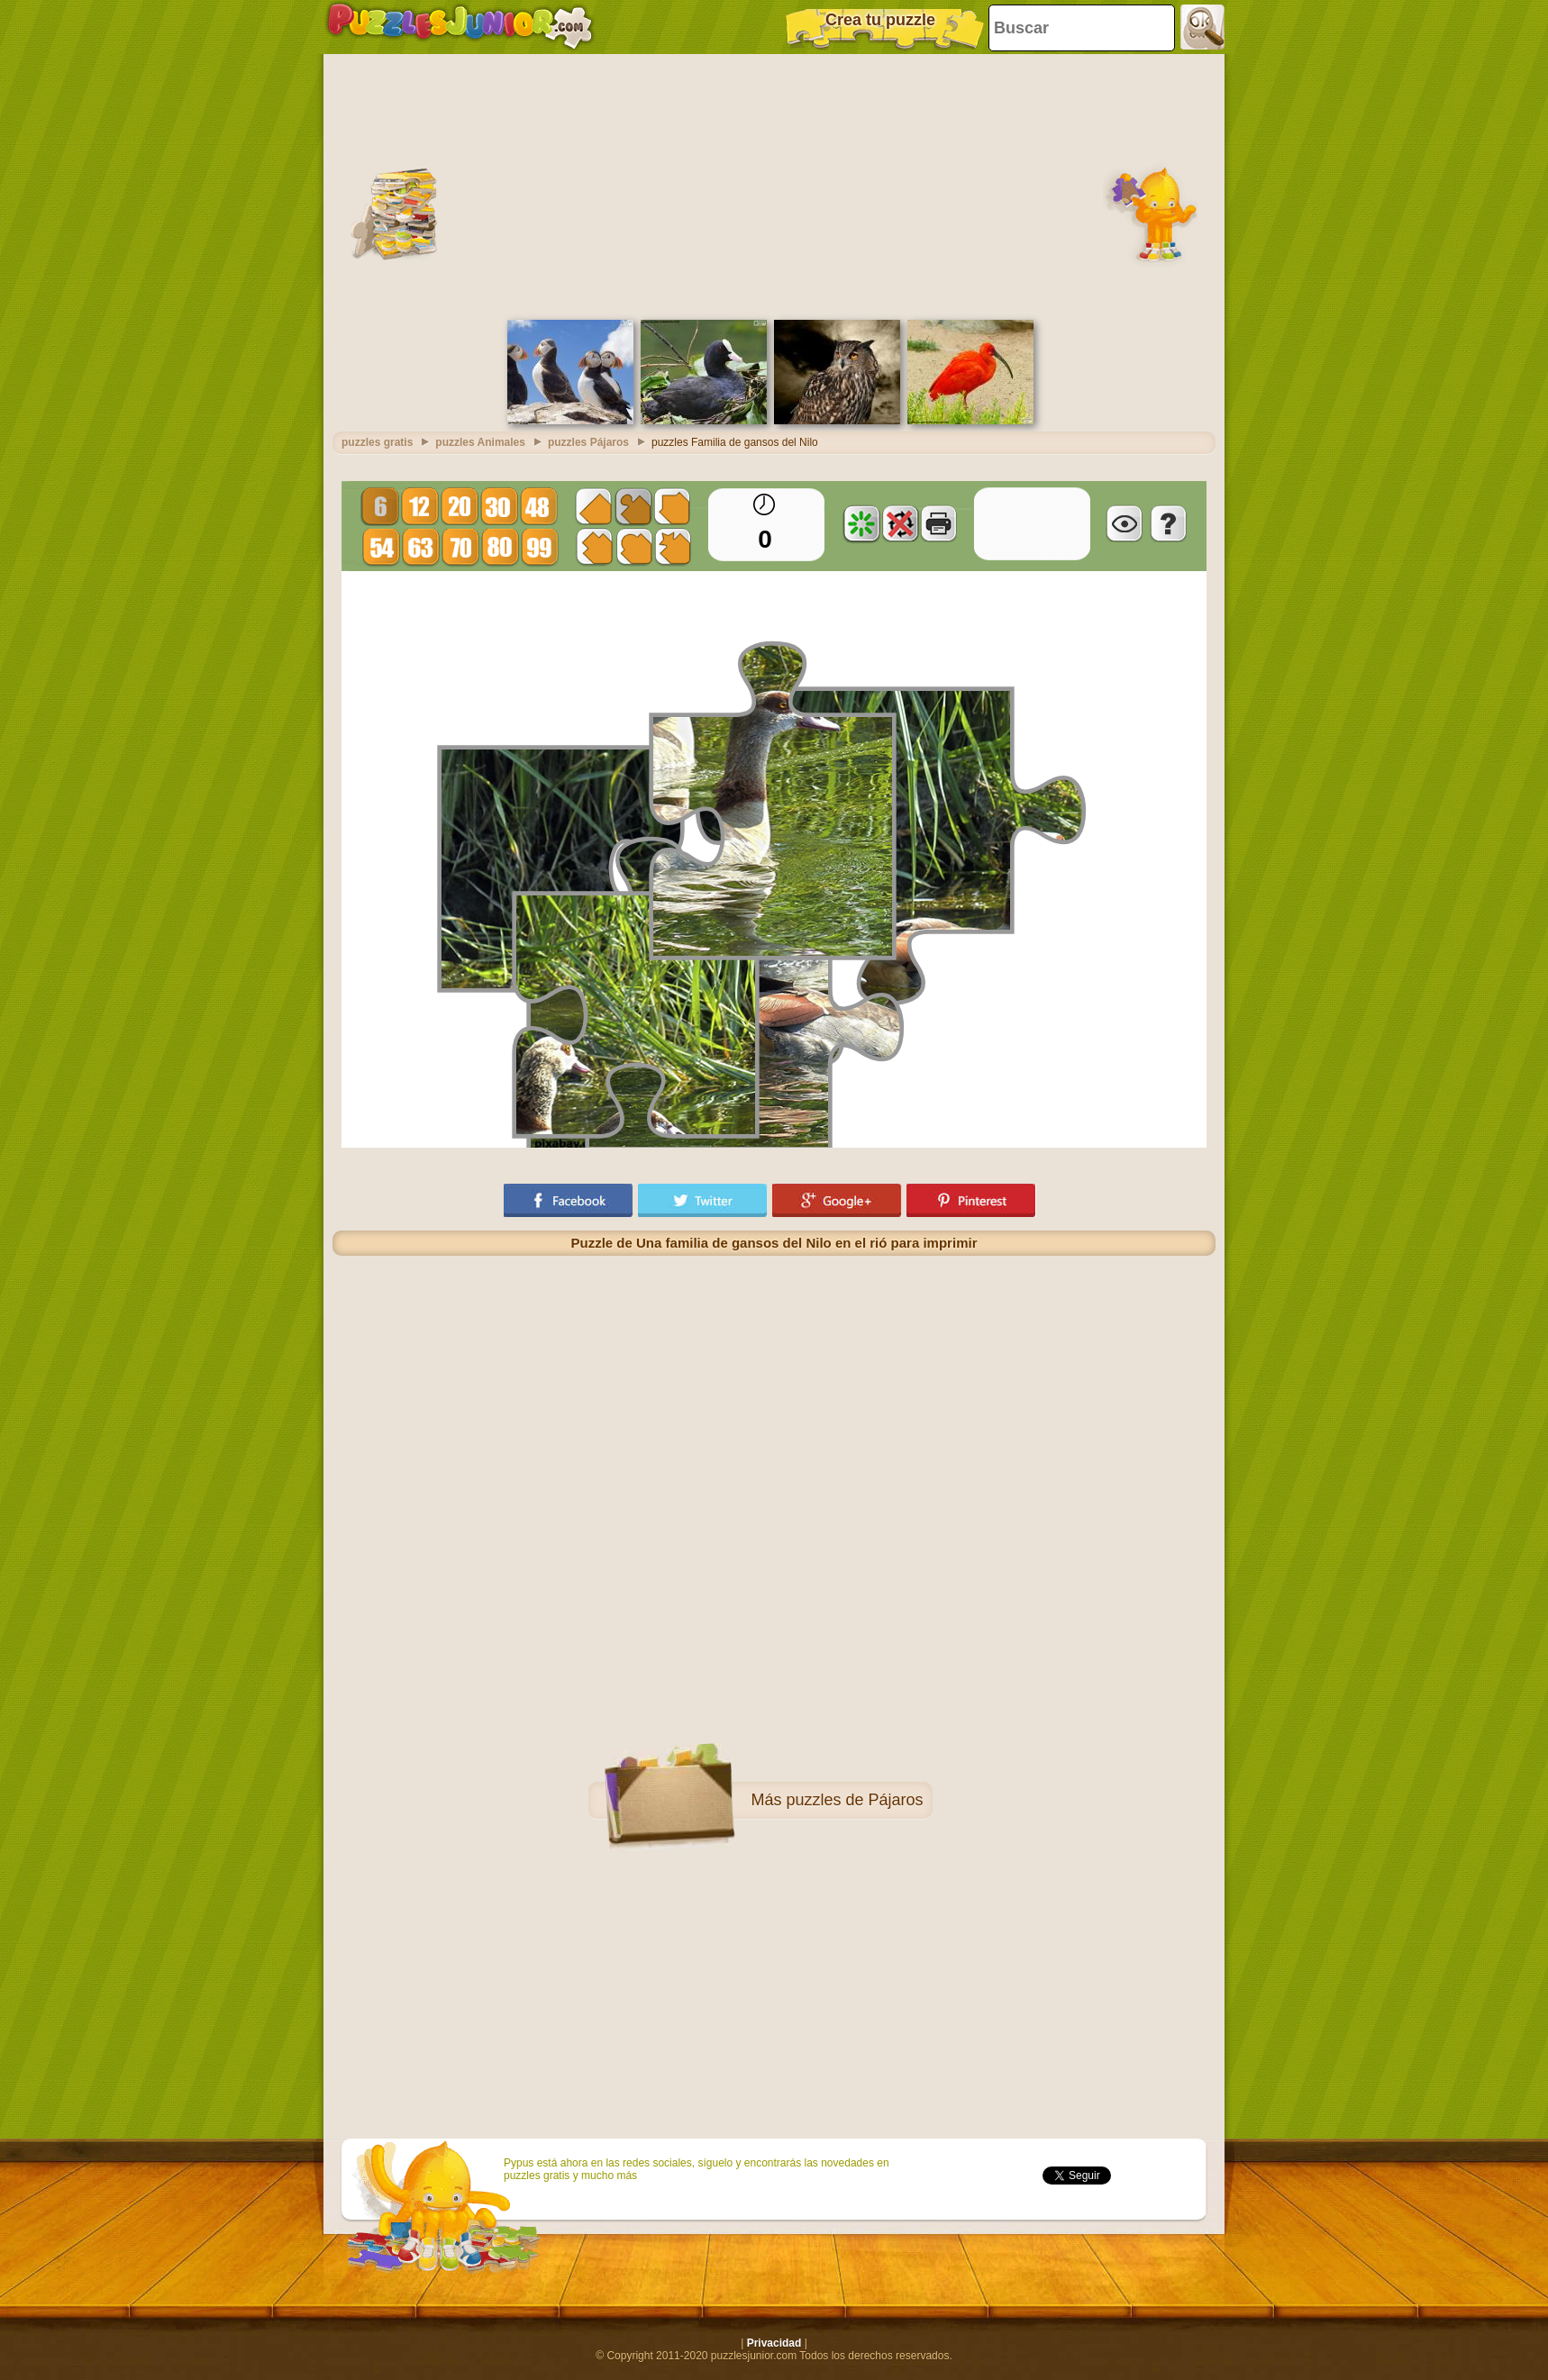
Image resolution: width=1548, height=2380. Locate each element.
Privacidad (774, 2343)
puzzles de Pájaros (854, 1800)
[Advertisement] (774, 185)
